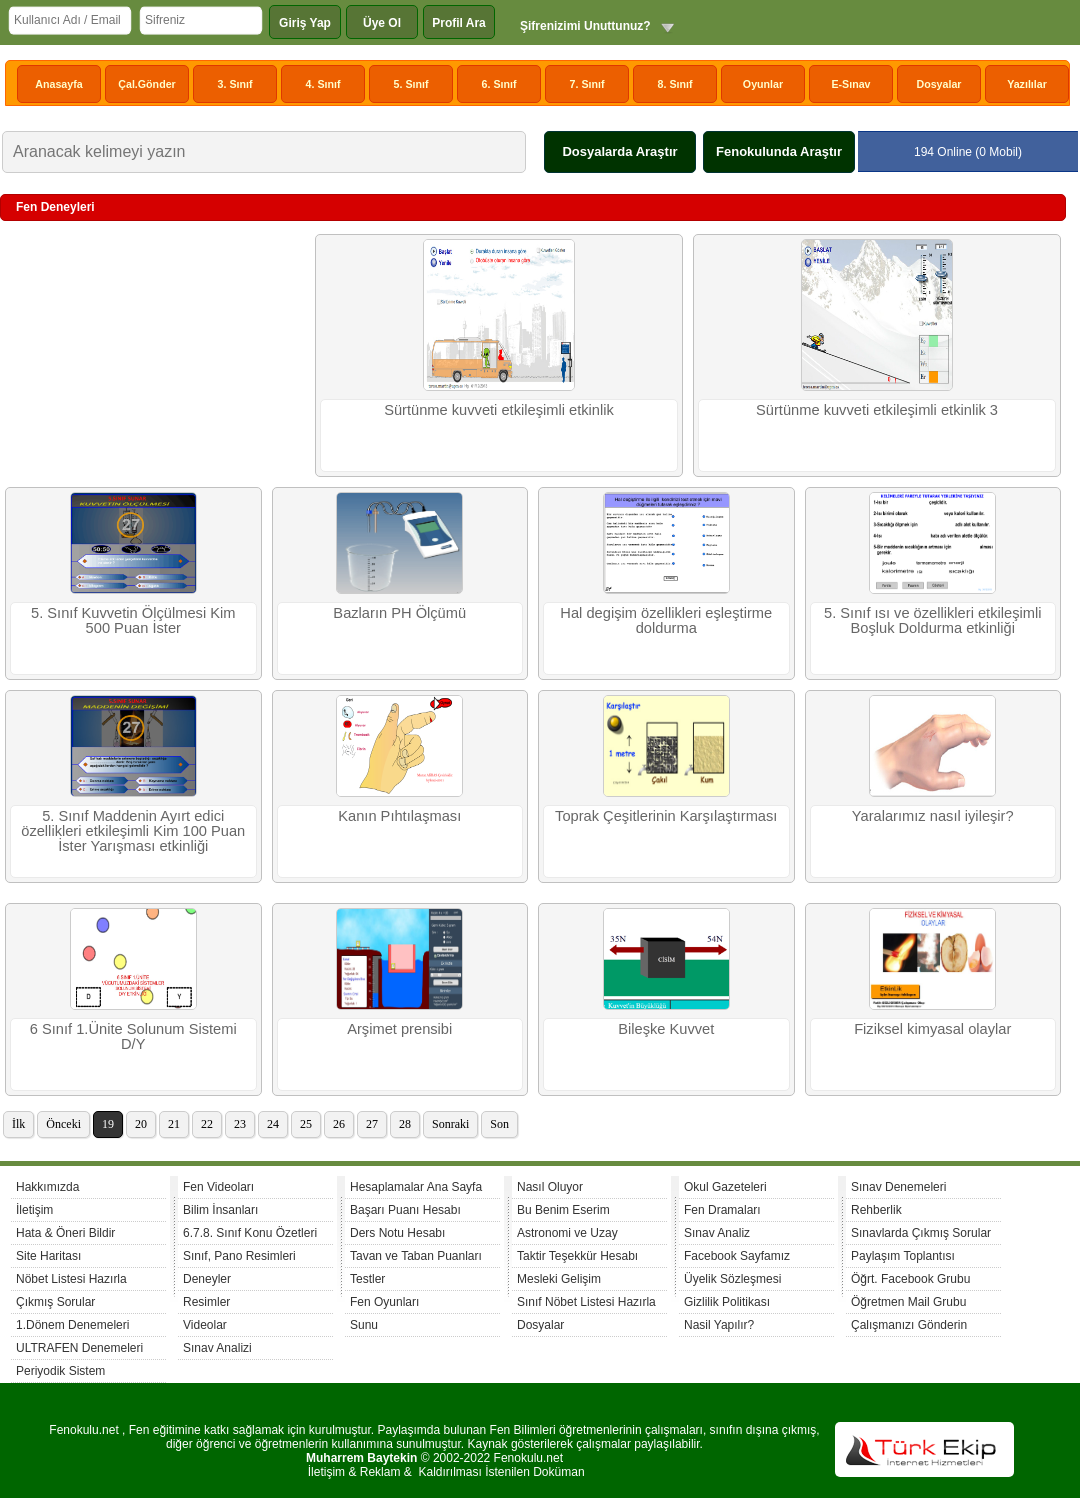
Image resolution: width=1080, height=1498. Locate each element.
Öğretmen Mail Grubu (908, 1302)
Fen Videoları (218, 1187)
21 (174, 1124)
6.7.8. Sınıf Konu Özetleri (250, 1233)
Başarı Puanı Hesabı (405, 1210)
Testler (367, 1279)
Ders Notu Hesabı (397, 1233)
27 (372, 1124)
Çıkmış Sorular (55, 1302)
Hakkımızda (47, 1187)
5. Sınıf (411, 84)
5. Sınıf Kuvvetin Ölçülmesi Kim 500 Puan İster (133, 620)
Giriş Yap (305, 23)
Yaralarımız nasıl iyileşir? (933, 816)
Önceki (63, 1124)
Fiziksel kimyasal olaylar (932, 1029)
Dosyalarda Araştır (619, 151)
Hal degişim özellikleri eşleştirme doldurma (666, 620)
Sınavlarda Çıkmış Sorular (921, 1233)
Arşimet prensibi (399, 1029)
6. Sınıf (499, 84)
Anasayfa (58, 84)
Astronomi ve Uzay (567, 1233)
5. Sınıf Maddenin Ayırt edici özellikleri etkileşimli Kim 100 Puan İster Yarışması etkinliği (133, 831)
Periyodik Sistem (60, 1371)
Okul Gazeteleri (725, 1187)
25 (306, 1124)
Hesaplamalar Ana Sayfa (416, 1187)
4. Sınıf (323, 84)
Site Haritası (48, 1256)
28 (405, 1124)
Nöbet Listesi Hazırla (71, 1279)
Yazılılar (1027, 84)
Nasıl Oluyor (550, 1187)
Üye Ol (382, 23)
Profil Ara (459, 23)
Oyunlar (763, 84)
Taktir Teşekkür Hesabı (577, 1256)
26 (339, 1124)
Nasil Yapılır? (719, 1325)
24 (273, 1124)
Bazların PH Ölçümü (399, 613)
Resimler (206, 1302)
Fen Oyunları (384, 1302)
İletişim (34, 1210)
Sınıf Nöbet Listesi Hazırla (586, 1302)
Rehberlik (876, 1210)
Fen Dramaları (722, 1210)
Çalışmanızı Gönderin (909, 1325)
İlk (18, 1124)
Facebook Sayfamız (737, 1256)
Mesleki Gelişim (559, 1279)
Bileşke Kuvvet (666, 1029)
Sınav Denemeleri (898, 1187)
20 (141, 1124)
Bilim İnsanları (220, 1210)
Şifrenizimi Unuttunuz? (585, 26)
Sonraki (450, 1124)
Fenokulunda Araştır (779, 151)
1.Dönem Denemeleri (72, 1325)
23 (240, 1124)
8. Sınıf (675, 84)
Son (499, 1124)
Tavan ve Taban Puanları (416, 1256)
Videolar (205, 1325)
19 (108, 1124)
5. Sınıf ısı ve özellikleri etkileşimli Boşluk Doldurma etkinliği (932, 620)
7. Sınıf (587, 84)
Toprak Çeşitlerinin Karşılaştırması (666, 816)
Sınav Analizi (217, 1348)
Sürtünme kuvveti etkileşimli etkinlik (499, 410)
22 (207, 1124)
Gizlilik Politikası (727, 1302)
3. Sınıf (235, 84)
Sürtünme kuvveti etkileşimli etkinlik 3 (877, 410)
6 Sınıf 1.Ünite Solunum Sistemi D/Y (133, 1036)
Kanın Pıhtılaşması (399, 816)
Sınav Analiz (717, 1233)
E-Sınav (850, 84)
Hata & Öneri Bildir (65, 1233)
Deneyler (207, 1279)
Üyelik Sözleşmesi (732, 1279)
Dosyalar (938, 84)
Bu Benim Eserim (563, 1210)
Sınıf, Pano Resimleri (239, 1256)
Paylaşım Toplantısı (903, 1256)
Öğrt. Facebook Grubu (910, 1279)
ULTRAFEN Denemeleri (79, 1348)
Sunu (364, 1325)
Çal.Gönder (146, 84)
